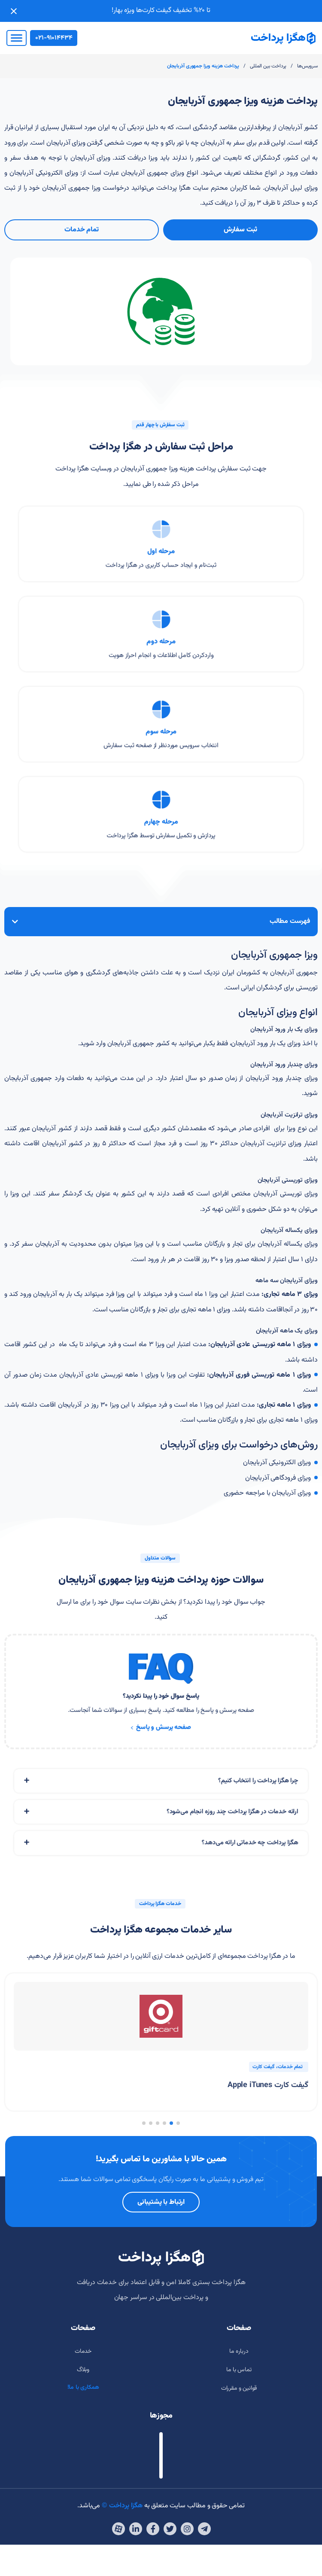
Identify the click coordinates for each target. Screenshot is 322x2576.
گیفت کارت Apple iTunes (268, 2085)
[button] (178, 2123)
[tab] (161, 1795)
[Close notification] (14, 11)
